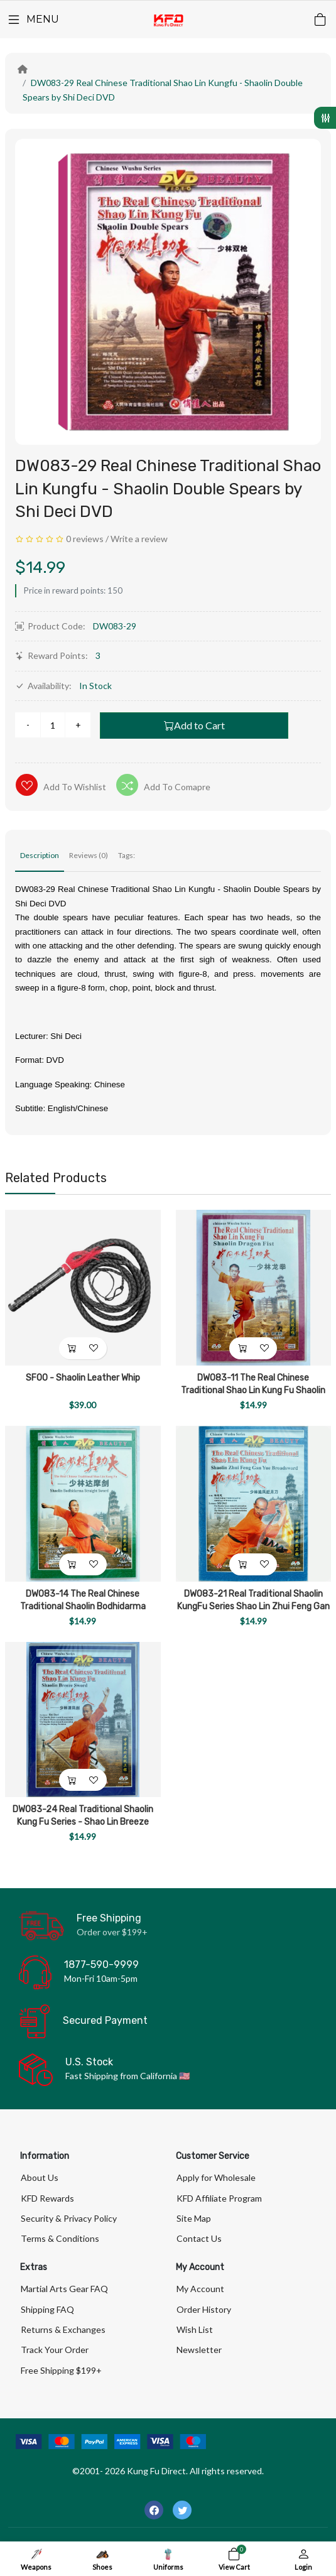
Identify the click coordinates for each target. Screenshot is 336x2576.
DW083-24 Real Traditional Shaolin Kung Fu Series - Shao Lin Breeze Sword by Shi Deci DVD (83, 1822)
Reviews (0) (88, 855)
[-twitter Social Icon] (182, 2510)
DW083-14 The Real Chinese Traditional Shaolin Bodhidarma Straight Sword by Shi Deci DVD (82, 1606)
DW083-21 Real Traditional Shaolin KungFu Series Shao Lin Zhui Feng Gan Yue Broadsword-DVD (253, 1606)
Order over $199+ (112, 1932)
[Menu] (32, 19)
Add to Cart (194, 725)
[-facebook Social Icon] (153, 2510)
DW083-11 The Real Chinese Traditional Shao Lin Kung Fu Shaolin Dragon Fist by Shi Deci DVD (253, 1390)
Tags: (126, 855)
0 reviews (85, 538)
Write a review (139, 538)
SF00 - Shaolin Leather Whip (83, 1377)
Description (39, 855)
